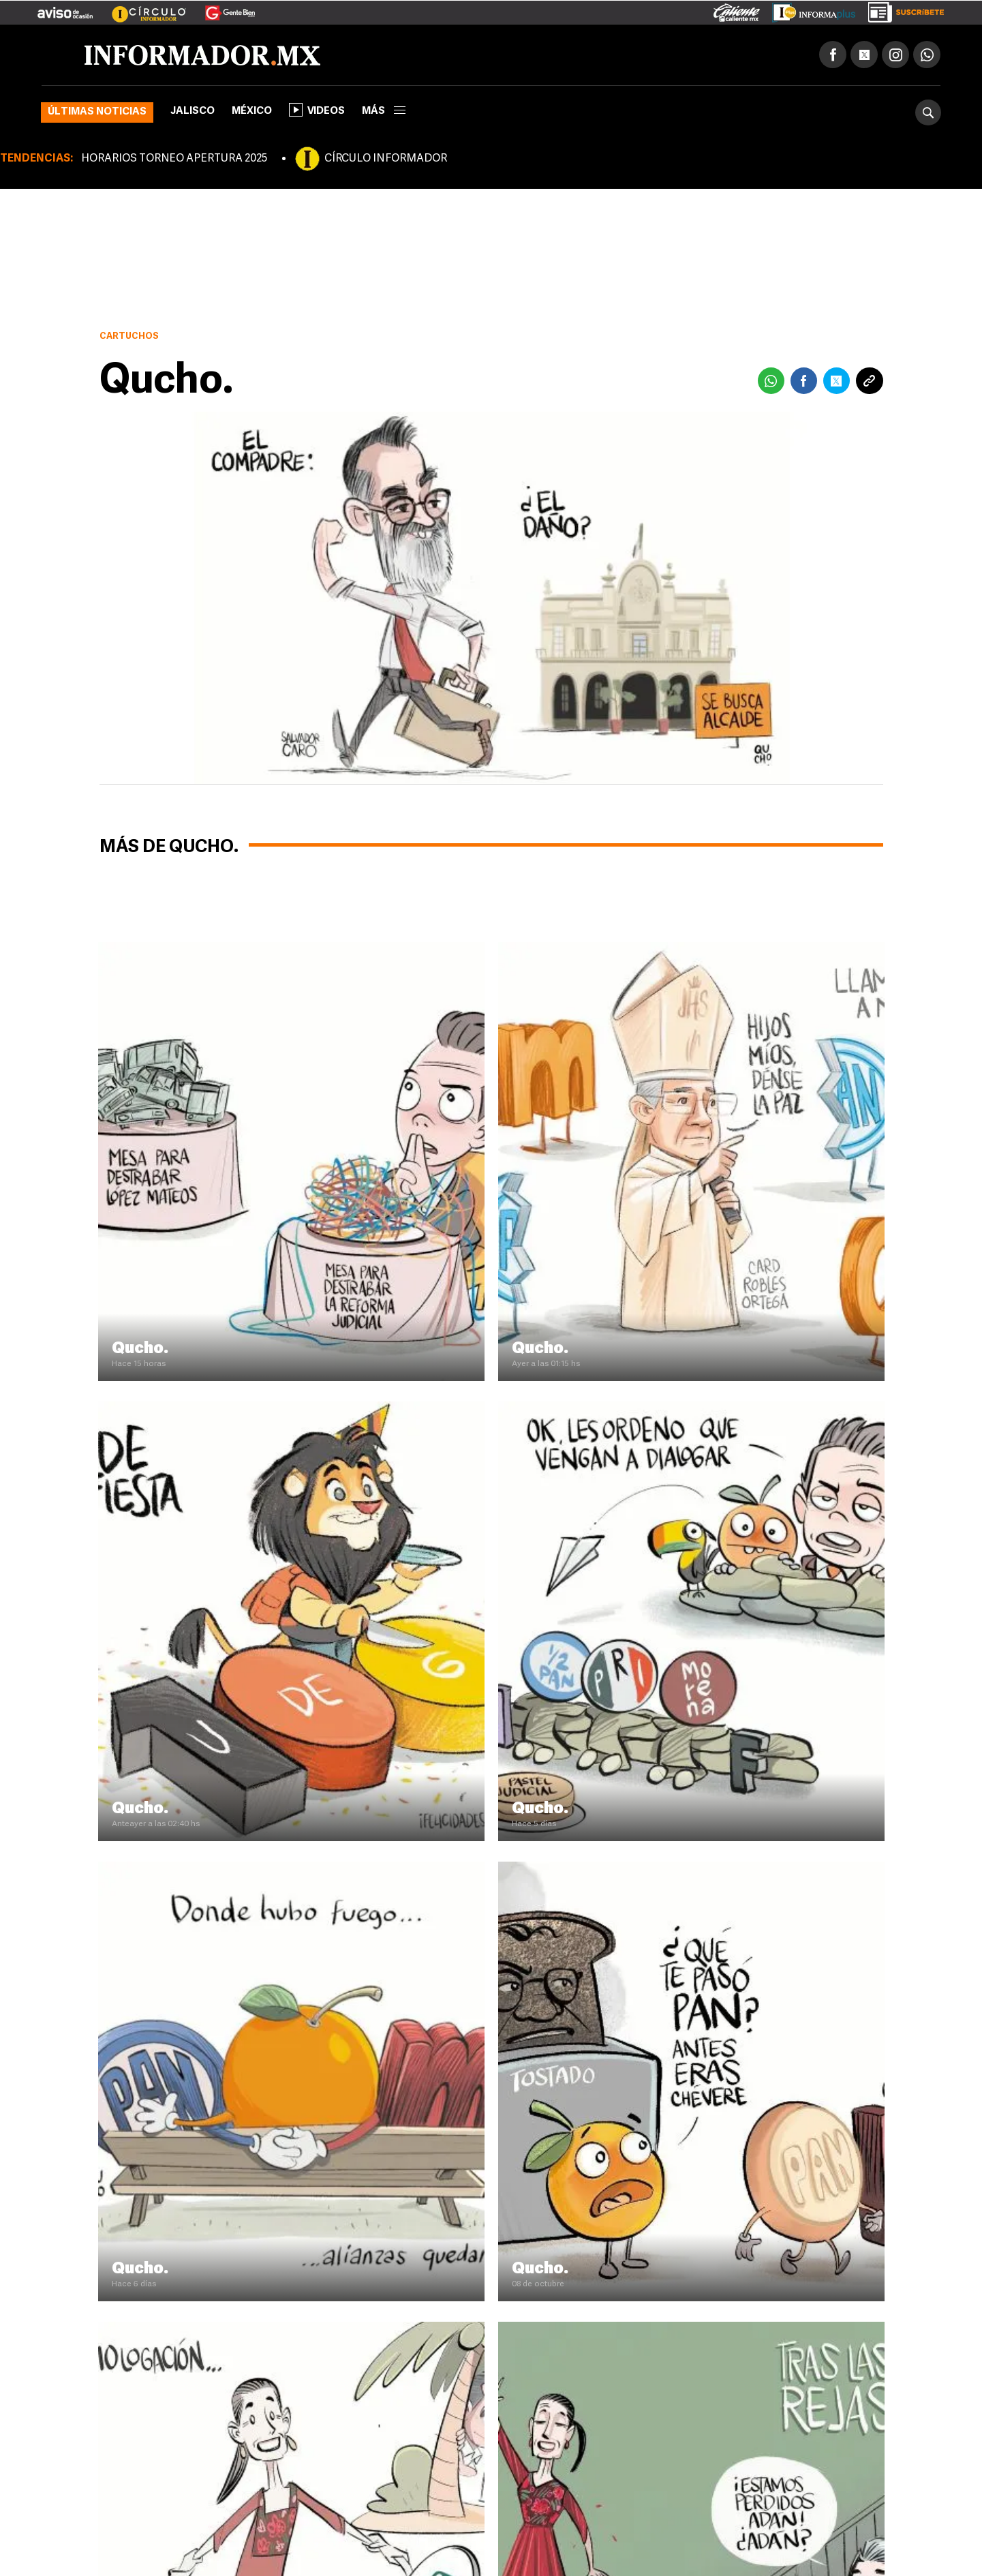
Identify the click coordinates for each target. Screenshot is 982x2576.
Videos (317, 110)
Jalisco (192, 111)
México (252, 111)
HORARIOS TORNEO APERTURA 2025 (174, 158)
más (383, 111)
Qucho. (140, 1349)
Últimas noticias (97, 112)
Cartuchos (129, 336)
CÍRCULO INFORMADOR (385, 158)
